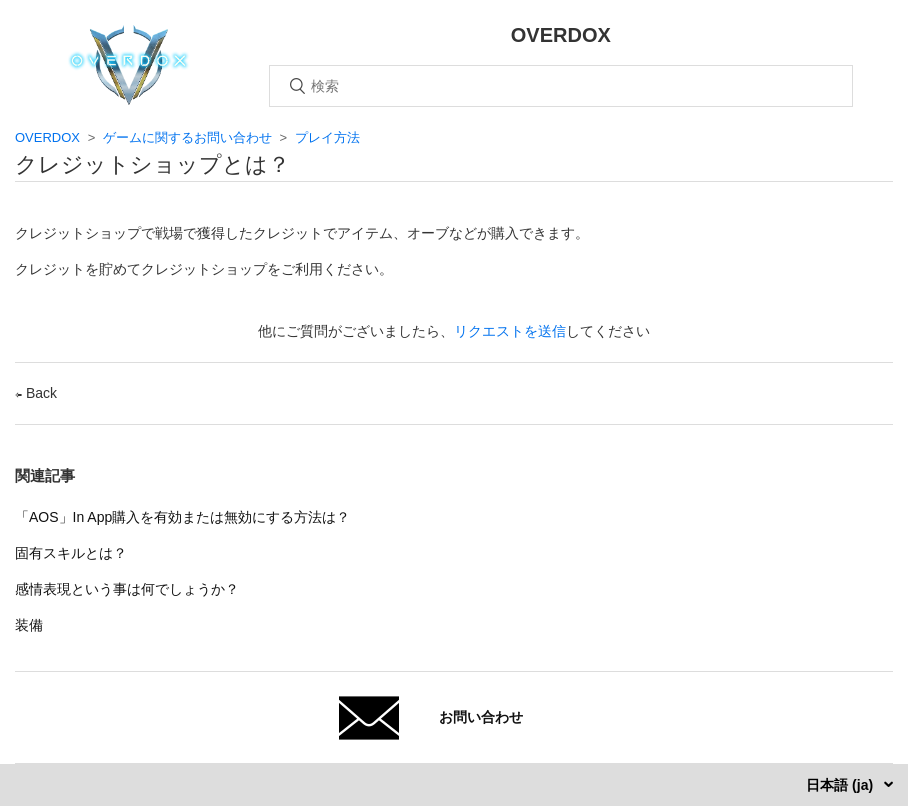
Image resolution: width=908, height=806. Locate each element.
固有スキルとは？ (71, 553)
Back (36, 393)
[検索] (561, 86)
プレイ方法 (327, 137)
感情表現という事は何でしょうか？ (127, 589)
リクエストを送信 (510, 331)
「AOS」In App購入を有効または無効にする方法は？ (182, 517)
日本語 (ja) (841, 785)
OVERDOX (47, 137)
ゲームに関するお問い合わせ (187, 137)
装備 (29, 625)
